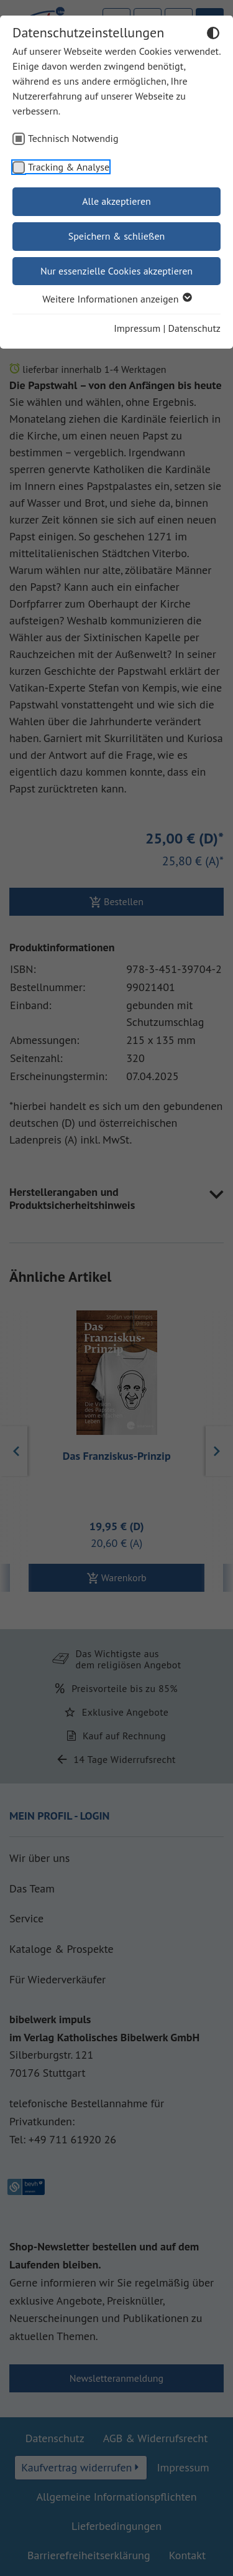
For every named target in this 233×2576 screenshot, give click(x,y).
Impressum (137, 328)
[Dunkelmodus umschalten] (213, 35)
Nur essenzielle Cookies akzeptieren (116, 271)
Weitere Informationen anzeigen (116, 299)
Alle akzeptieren (116, 201)
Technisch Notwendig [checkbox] (73, 138)
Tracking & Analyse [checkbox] (68, 167)
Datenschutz (194, 328)
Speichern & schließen (116, 236)
